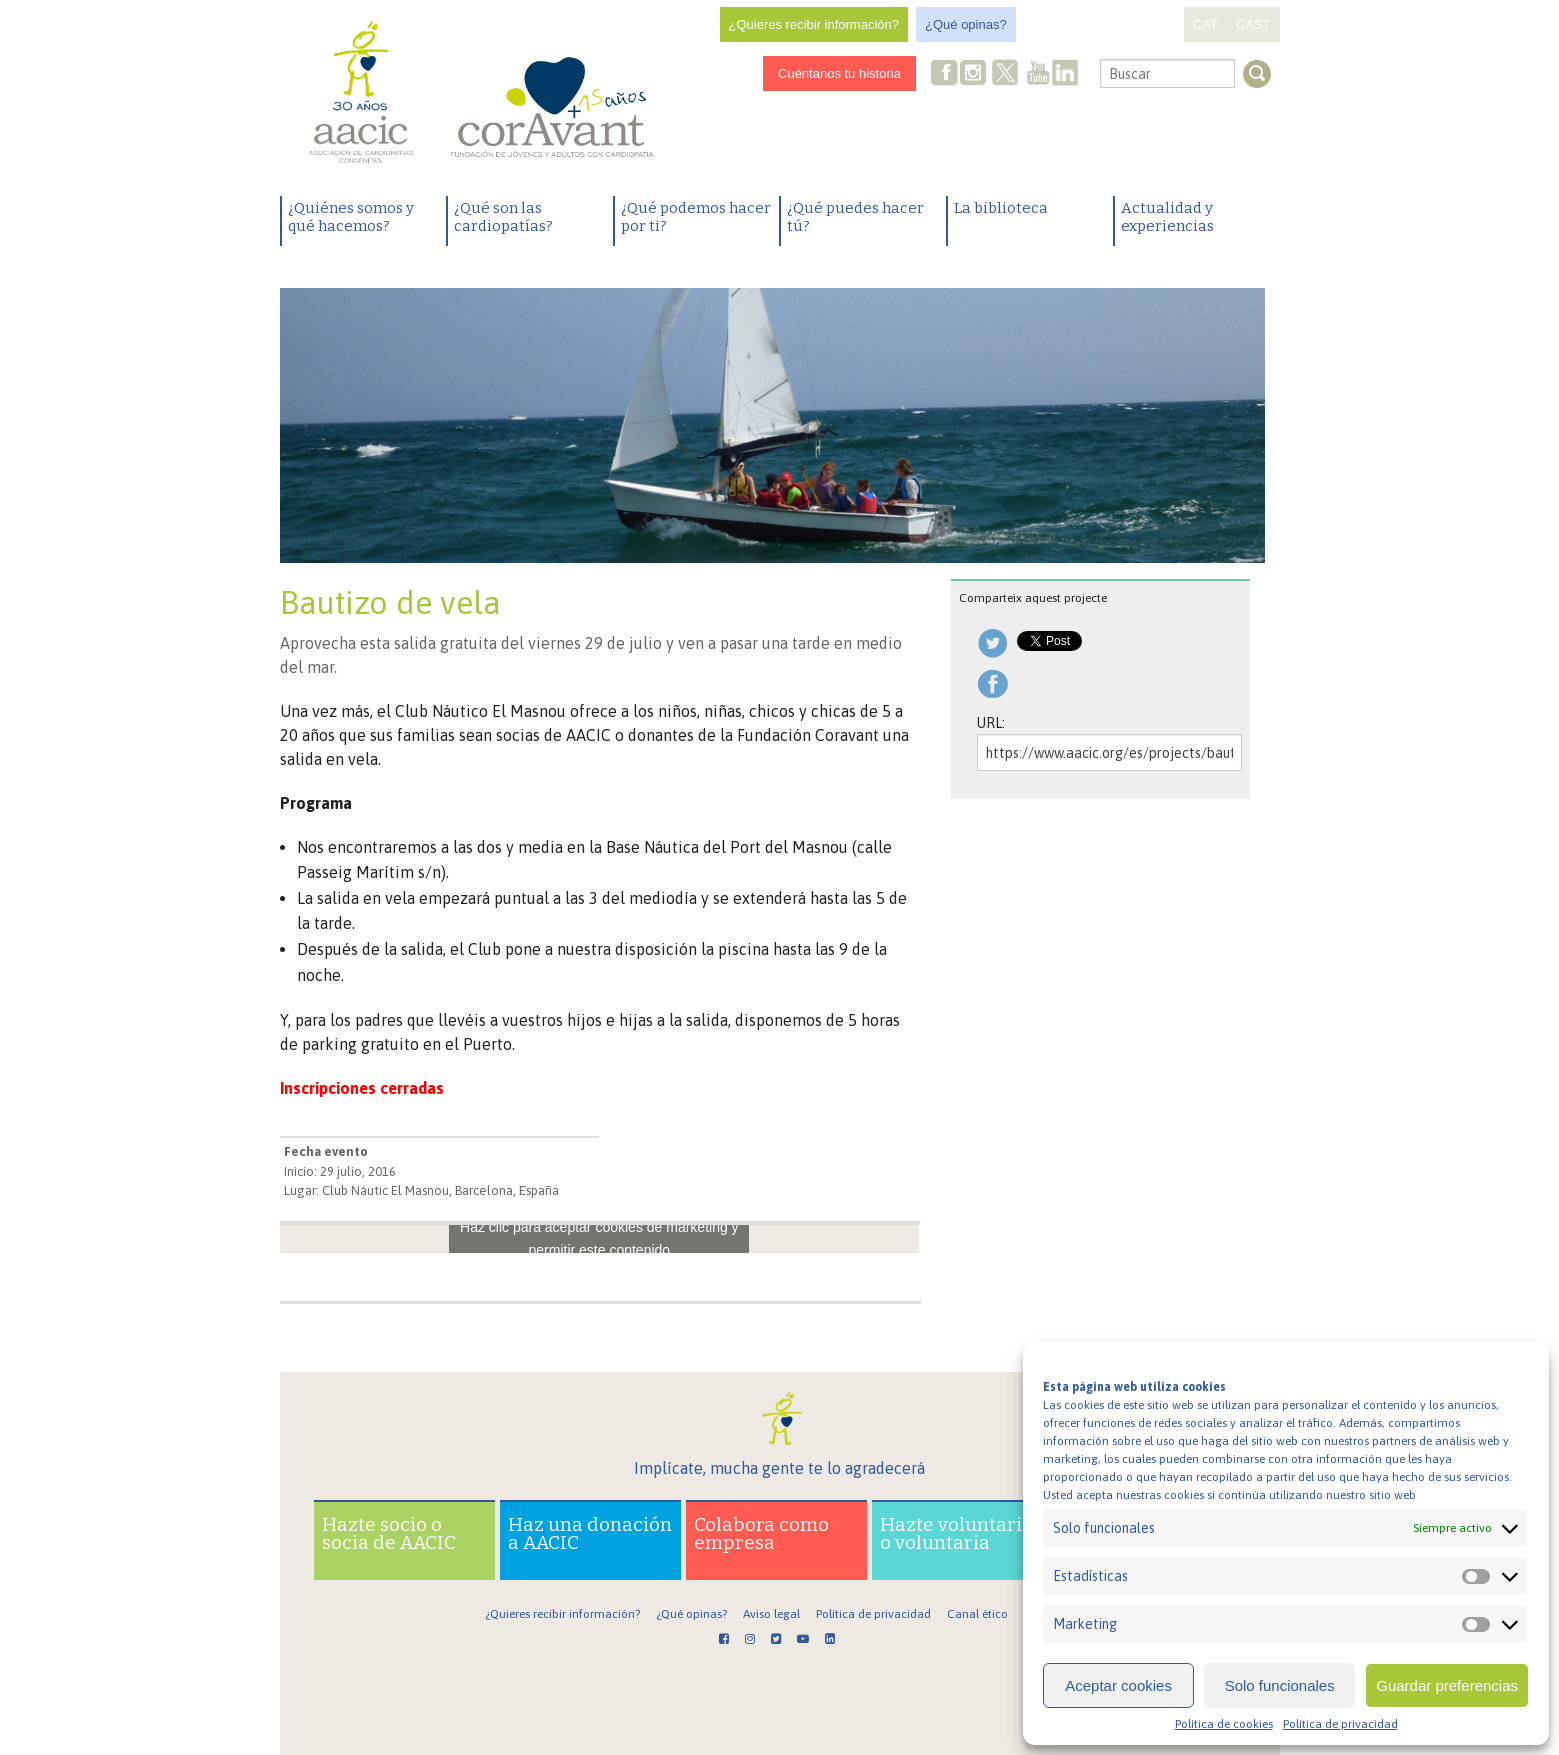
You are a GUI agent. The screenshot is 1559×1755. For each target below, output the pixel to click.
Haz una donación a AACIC (590, 1533)
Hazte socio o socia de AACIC (389, 1533)
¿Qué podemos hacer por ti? (696, 217)
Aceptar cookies (1118, 1685)
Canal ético (977, 1614)
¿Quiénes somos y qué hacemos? (351, 217)
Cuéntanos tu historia (839, 73)
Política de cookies (1224, 1724)
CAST (1253, 24)
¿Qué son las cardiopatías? (503, 217)
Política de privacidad (1340, 1724)
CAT (1205, 24)
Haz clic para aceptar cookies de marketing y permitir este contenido (599, 1238)
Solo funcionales (1280, 1685)
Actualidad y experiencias (1167, 217)
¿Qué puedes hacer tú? (855, 217)
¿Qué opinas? (966, 24)
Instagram (975, 74)
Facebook (945, 74)
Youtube (1038, 74)
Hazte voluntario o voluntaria (956, 1533)
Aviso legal (771, 1614)
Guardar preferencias (1447, 1685)
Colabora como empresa (761, 1533)
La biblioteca (1001, 208)
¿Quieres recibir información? (814, 24)
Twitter (1005, 75)
